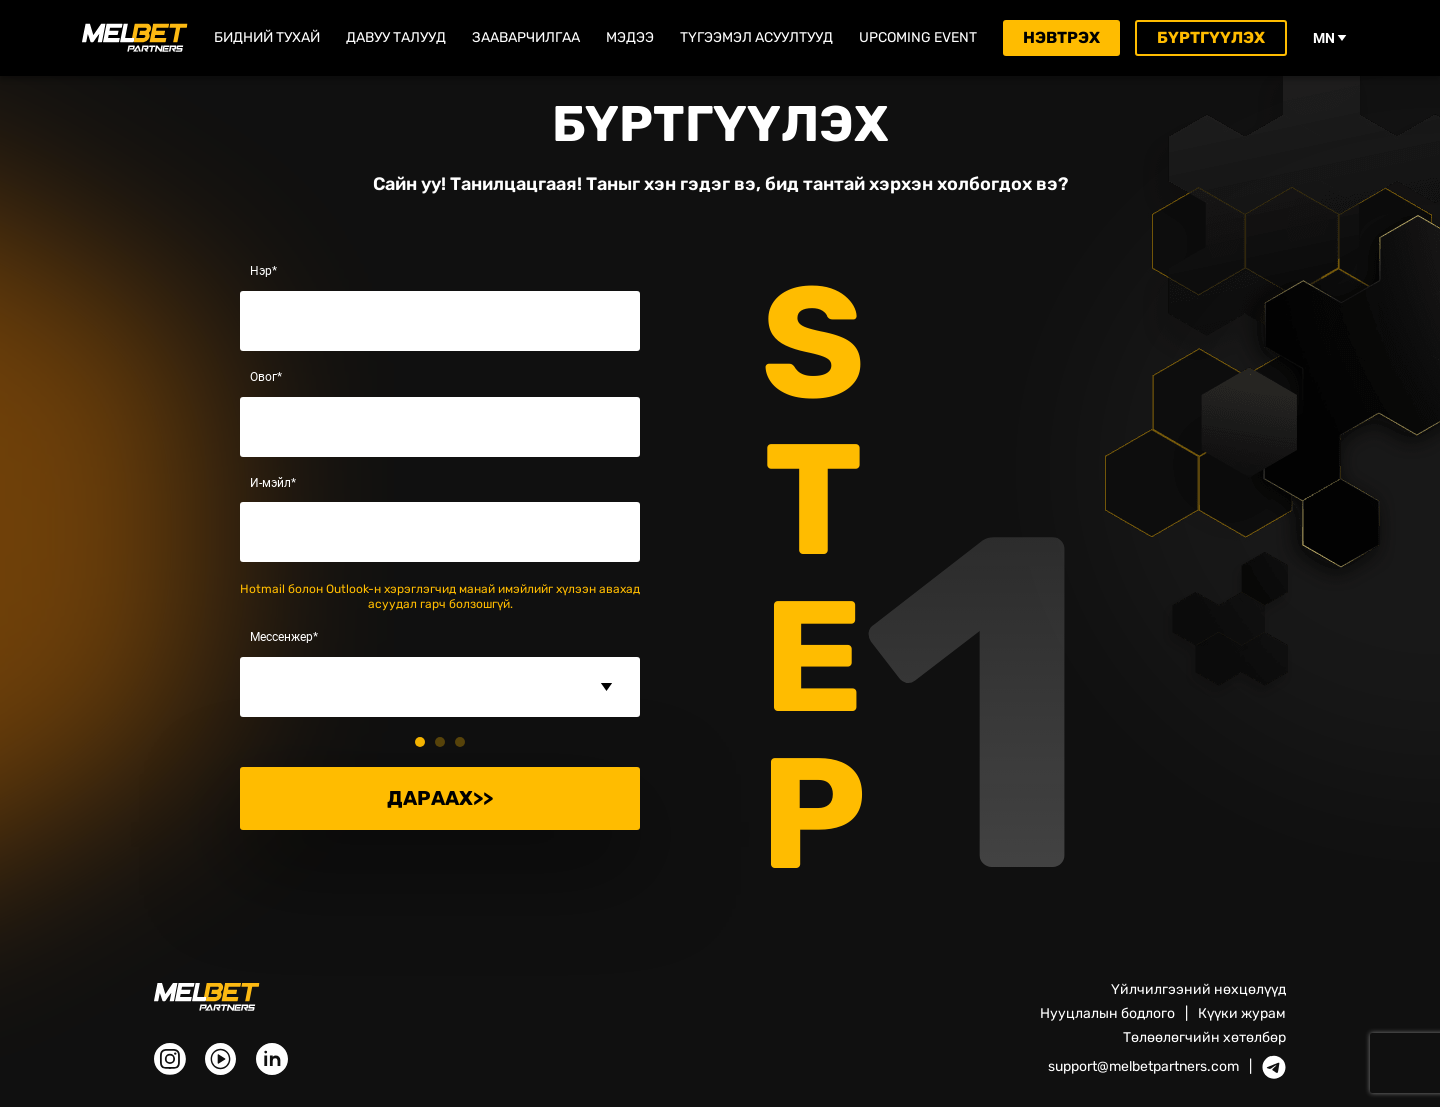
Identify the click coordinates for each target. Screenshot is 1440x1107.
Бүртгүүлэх (1211, 37)
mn (1330, 38)
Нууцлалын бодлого (1107, 1013)
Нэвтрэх (1061, 37)
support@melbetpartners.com (1143, 1067)
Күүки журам (1242, 1013)
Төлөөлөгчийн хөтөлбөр (1204, 1037)
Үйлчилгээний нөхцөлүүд (1198, 989)
